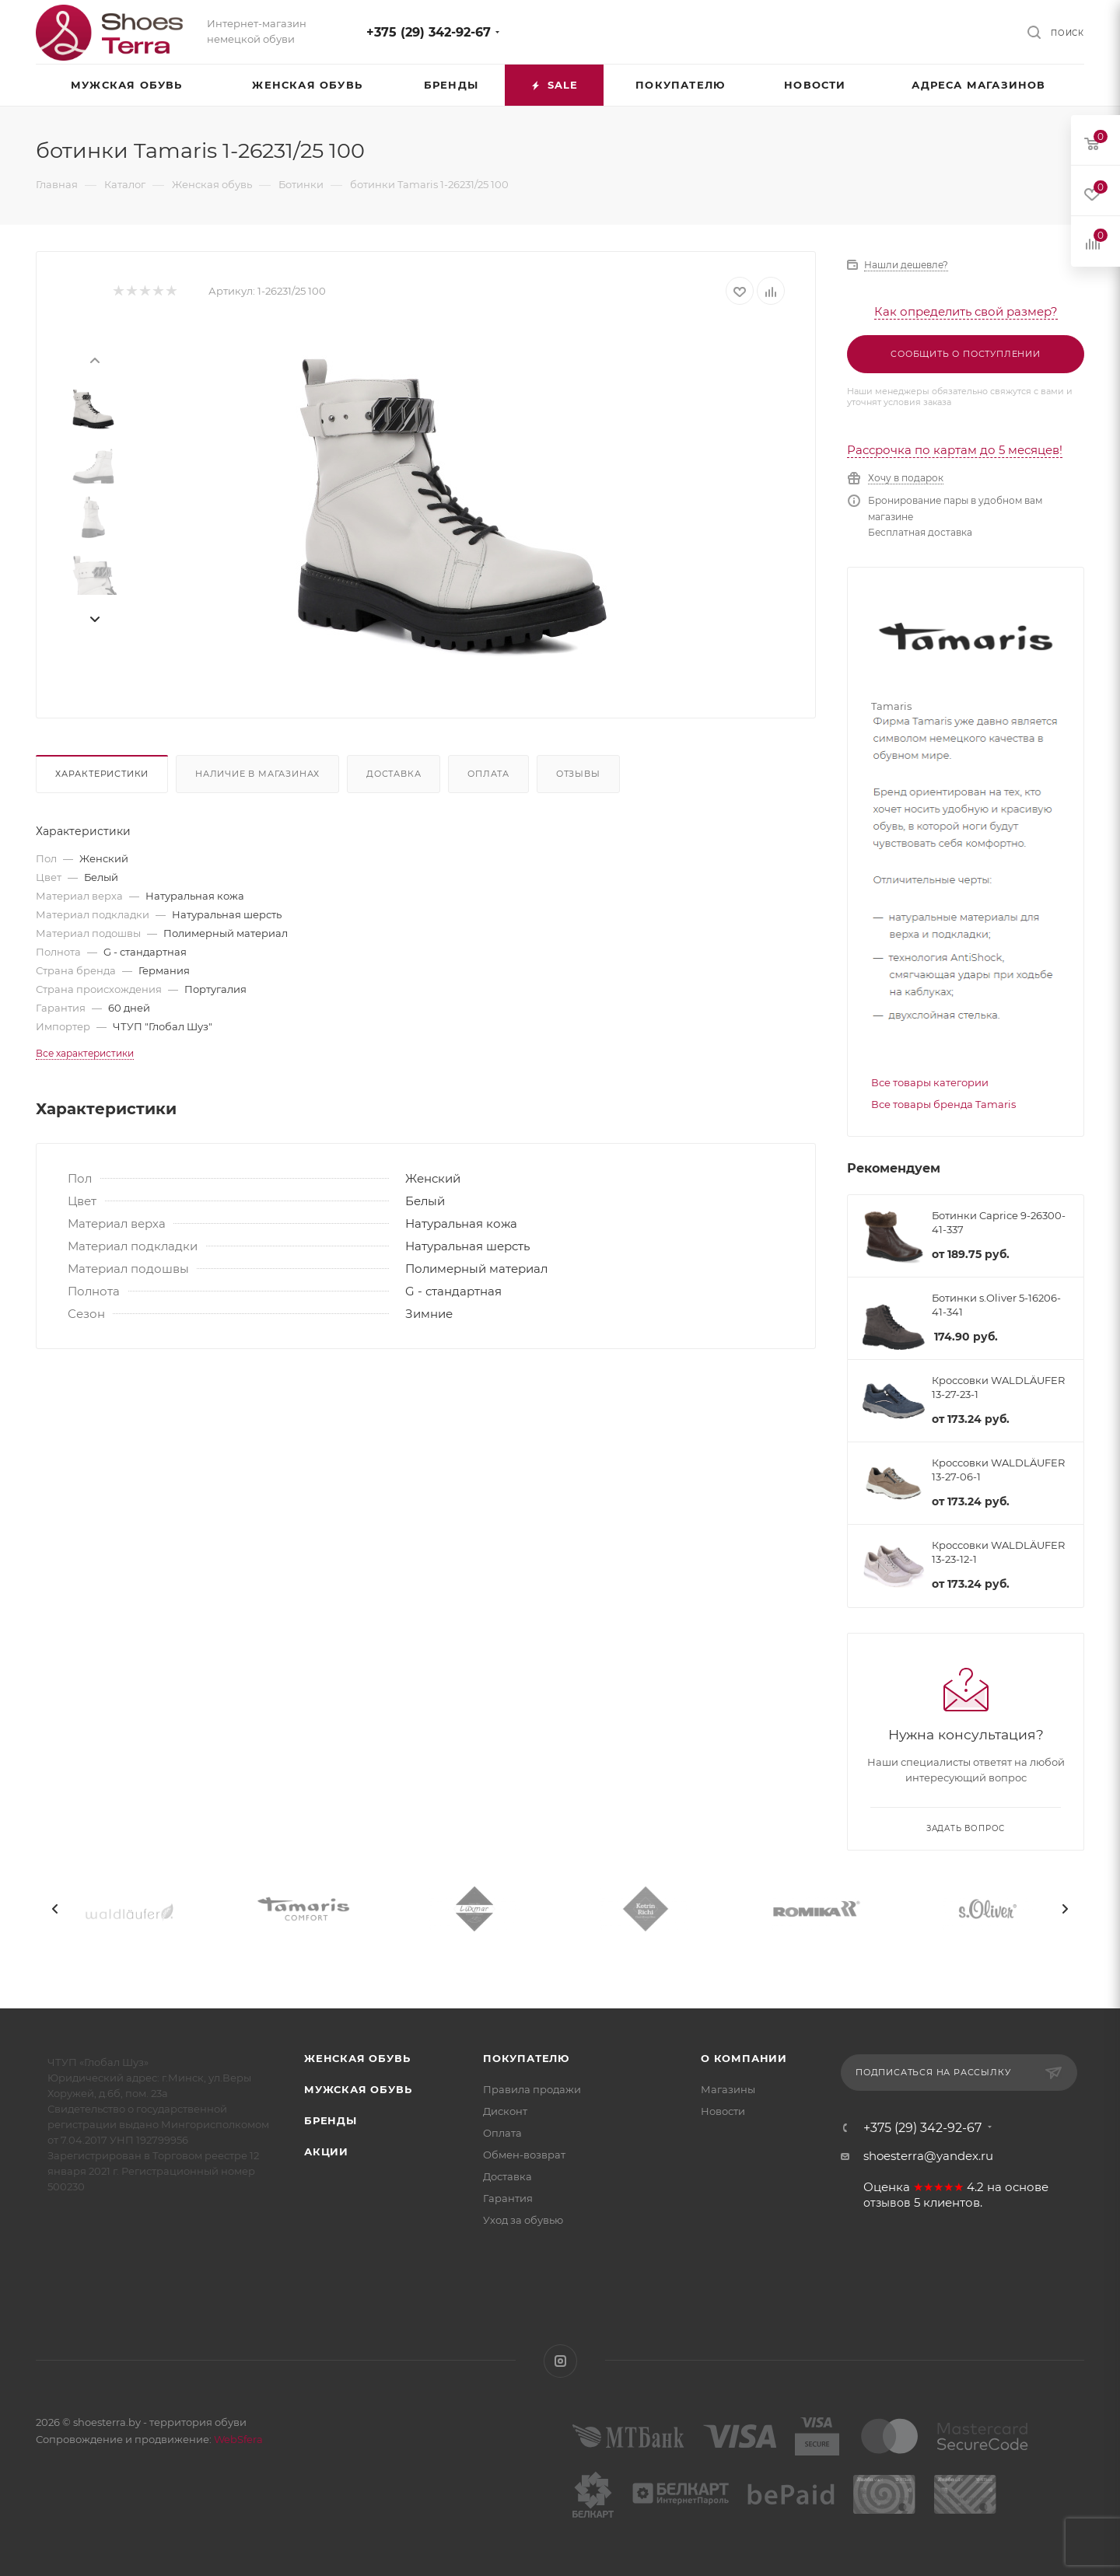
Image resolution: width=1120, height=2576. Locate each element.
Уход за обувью (523, 2220)
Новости (723, 2111)
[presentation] (94, 359)
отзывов (887, 2203)
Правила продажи (532, 2089)
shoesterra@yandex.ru (928, 2155)
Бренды (330, 2120)
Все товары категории (930, 1082)
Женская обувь (357, 2058)
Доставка (393, 773)
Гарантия (508, 2198)
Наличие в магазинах (257, 773)
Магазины (728, 2089)
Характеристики (102, 773)
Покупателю (526, 2058)
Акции (326, 2151)
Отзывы (578, 773)
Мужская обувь (357, 2089)
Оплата (488, 773)
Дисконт (505, 2111)
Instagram (560, 2361)
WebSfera (237, 2439)
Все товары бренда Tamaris (943, 1104)
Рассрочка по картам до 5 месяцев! (954, 449)
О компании (744, 2058)
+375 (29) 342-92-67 (428, 32)
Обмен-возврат (524, 2154)
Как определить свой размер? (966, 311)
